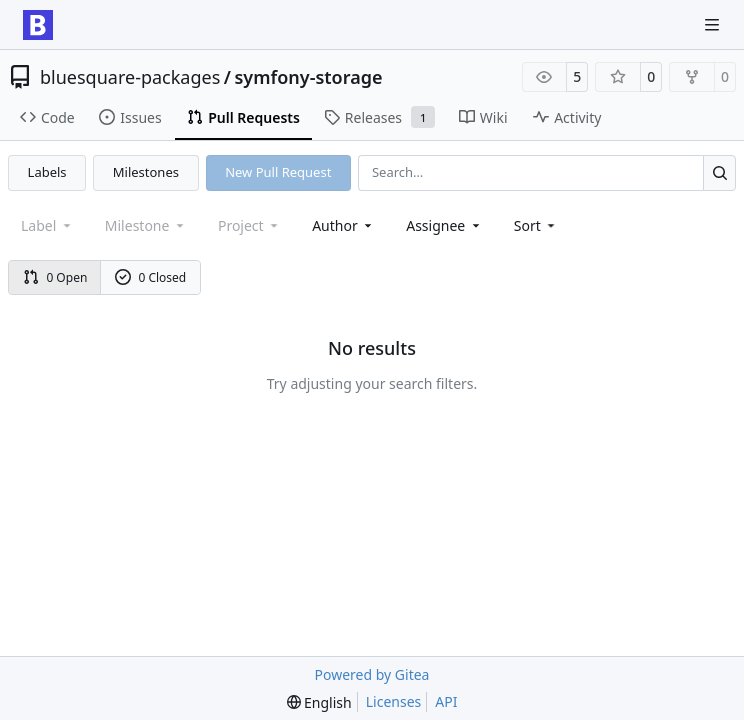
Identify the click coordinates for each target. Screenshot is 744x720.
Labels (47, 172)
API (446, 701)
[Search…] (719, 172)
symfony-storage (308, 77)
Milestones (146, 172)
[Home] (38, 25)
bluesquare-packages (130, 77)
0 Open (55, 277)
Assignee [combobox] (444, 225)
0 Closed (151, 277)
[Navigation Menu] (714, 24)
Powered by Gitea (372, 674)
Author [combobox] (343, 225)
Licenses (394, 701)
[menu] (536, 225)
